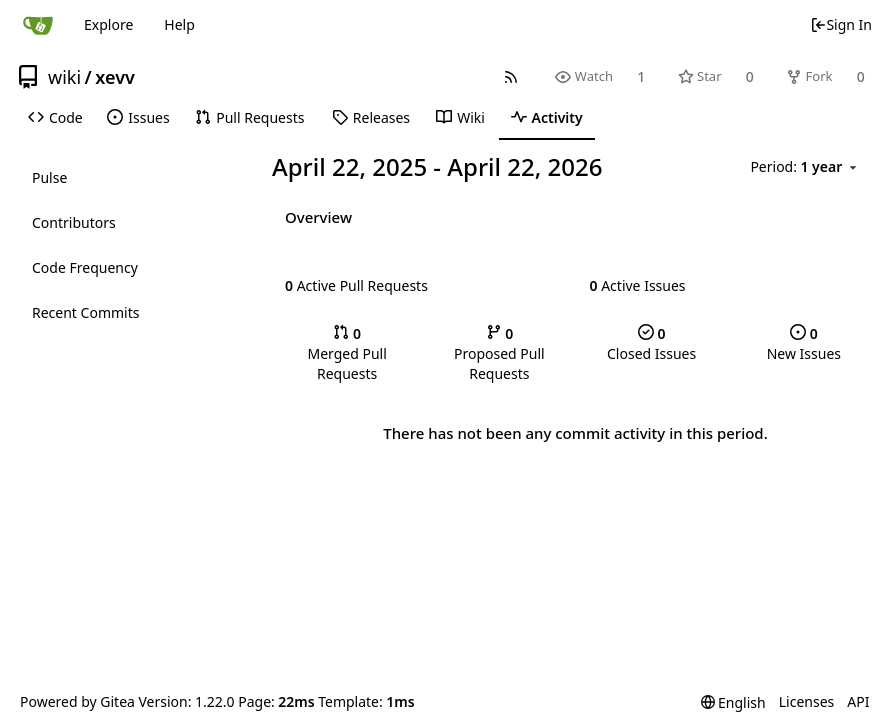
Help (179, 24)
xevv (115, 77)
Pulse (49, 177)
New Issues (804, 343)
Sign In (841, 24)
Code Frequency (85, 267)
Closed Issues (651, 343)
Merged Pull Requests (346, 353)
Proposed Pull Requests (499, 353)
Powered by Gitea (77, 701)
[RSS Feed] (511, 76)
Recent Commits (85, 312)
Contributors (74, 222)
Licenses (807, 701)
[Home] (38, 25)
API (858, 701)
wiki (64, 77)
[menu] (807, 167)
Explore (108, 24)
